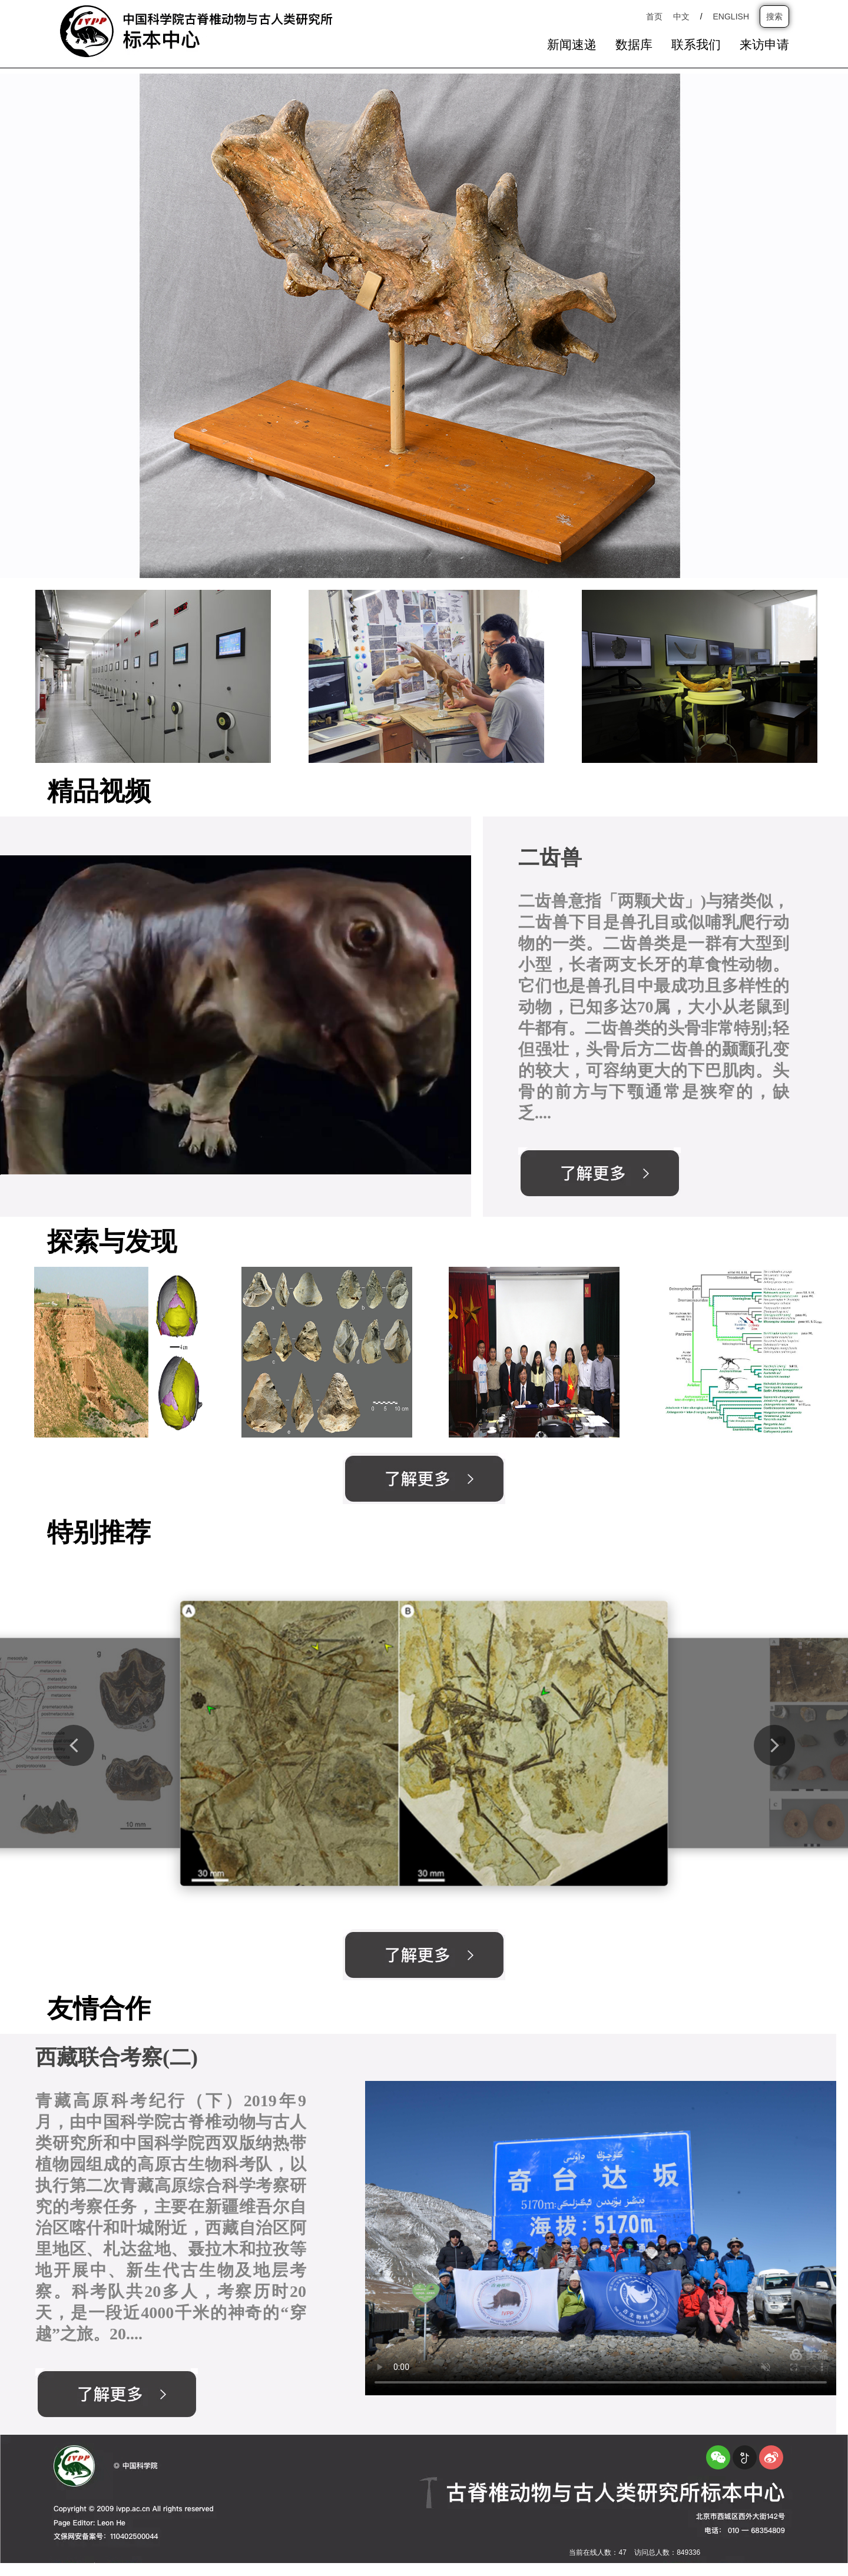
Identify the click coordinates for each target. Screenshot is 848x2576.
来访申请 (764, 45)
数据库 (633, 45)
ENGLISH (731, 16)
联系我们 (696, 45)
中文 (681, 16)
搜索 (774, 16)
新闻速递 (572, 45)
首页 (654, 16)
